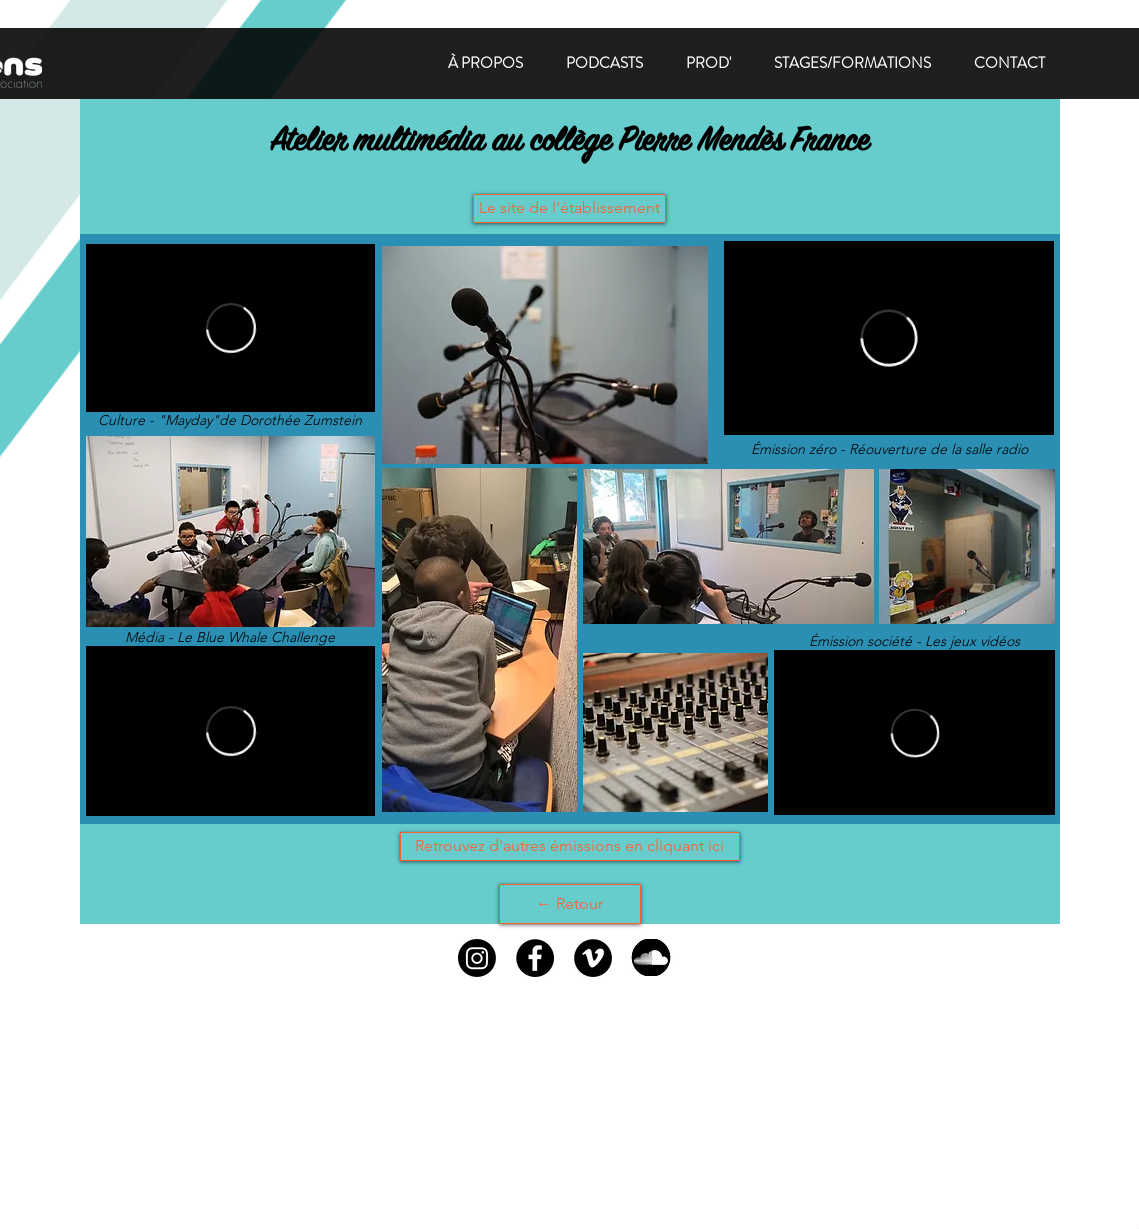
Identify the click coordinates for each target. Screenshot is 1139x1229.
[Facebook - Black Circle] (535, 958)
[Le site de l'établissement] (569, 208)
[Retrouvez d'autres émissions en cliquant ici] (570, 846)
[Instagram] (477, 958)
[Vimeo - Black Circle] (593, 958)
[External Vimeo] (914, 732)
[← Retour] (570, 904)
